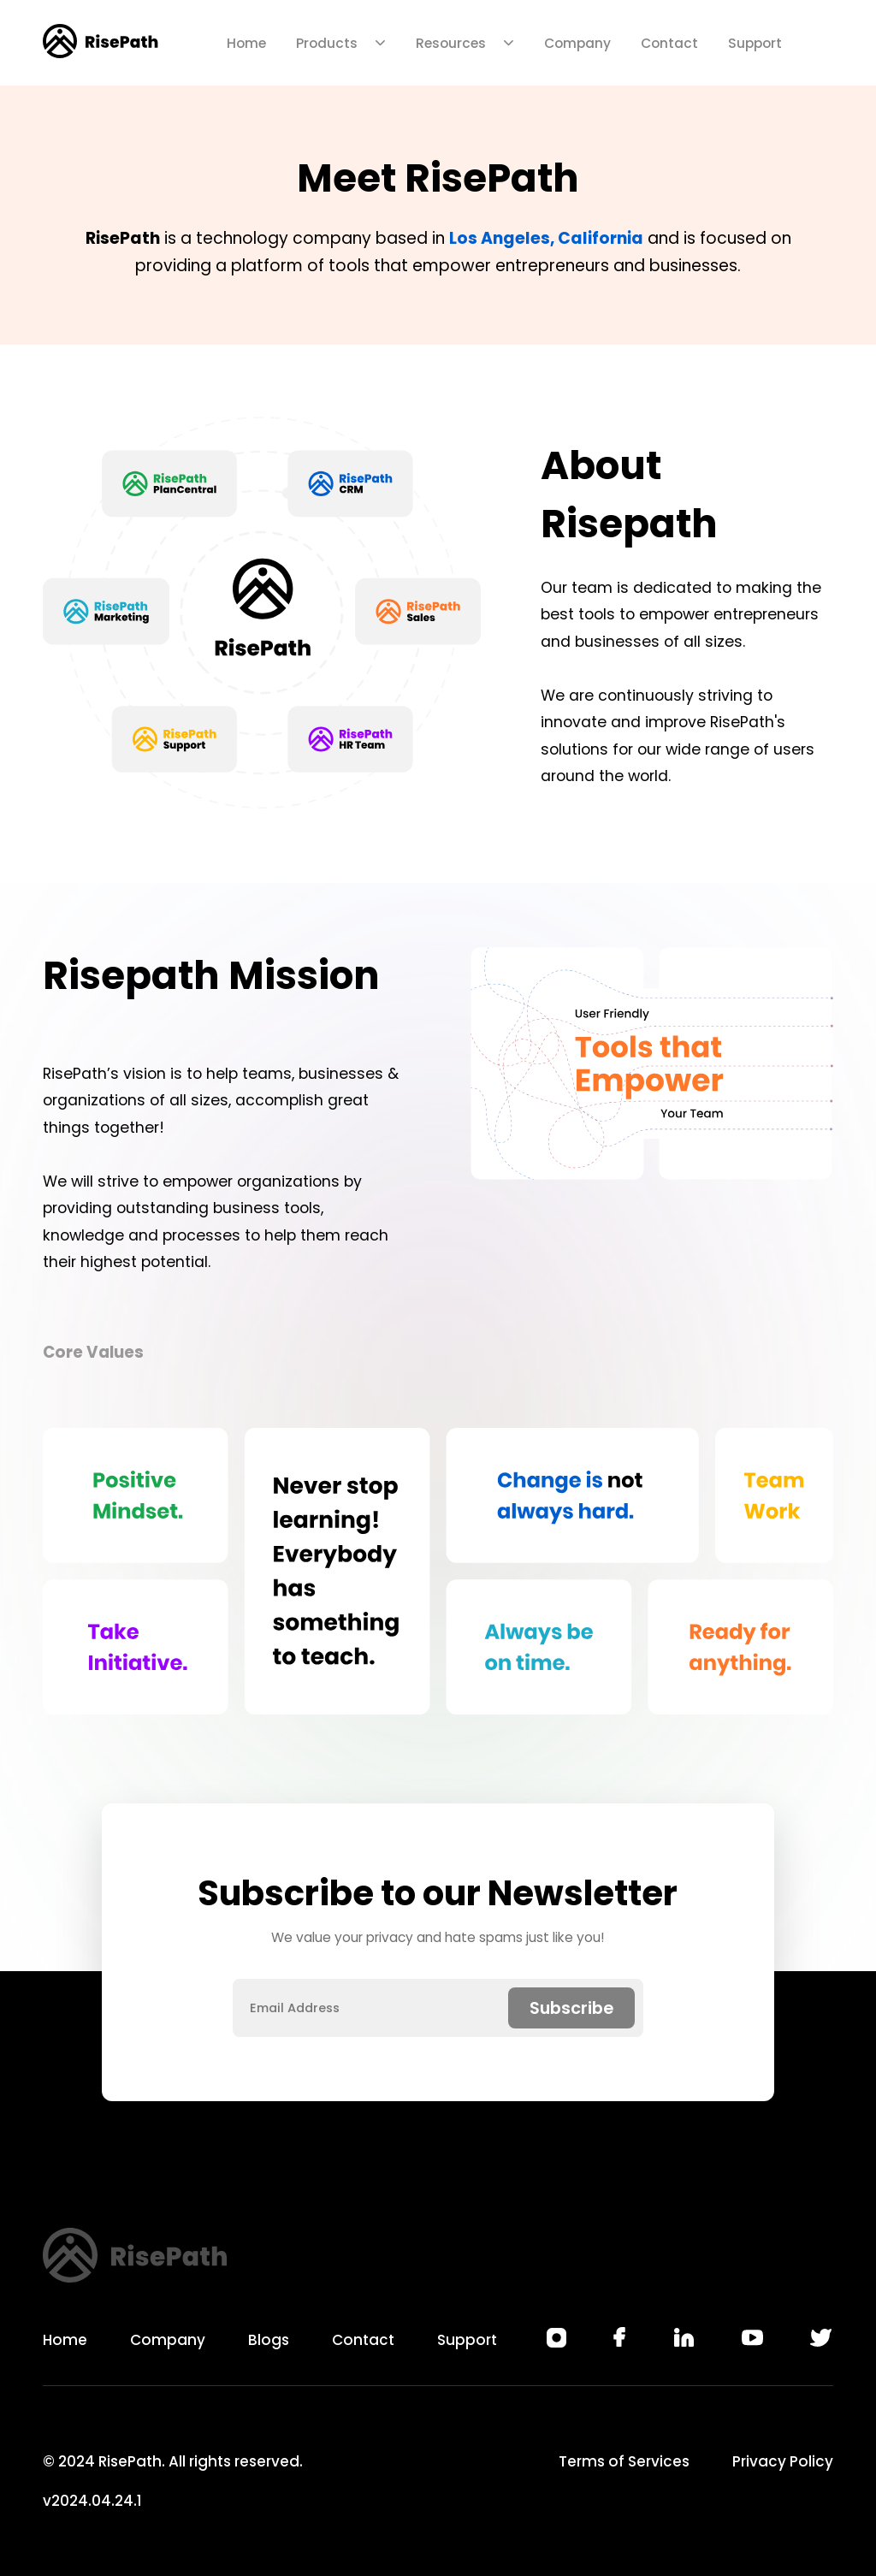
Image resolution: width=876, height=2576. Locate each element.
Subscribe (571, 2008)
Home (246, 43)
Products (341, 43)
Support (755, 43)
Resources (465, 43)
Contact (669, 43)
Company (577, 43)
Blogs (268, 2340)
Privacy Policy (782, 2461)
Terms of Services (624, 2461)
